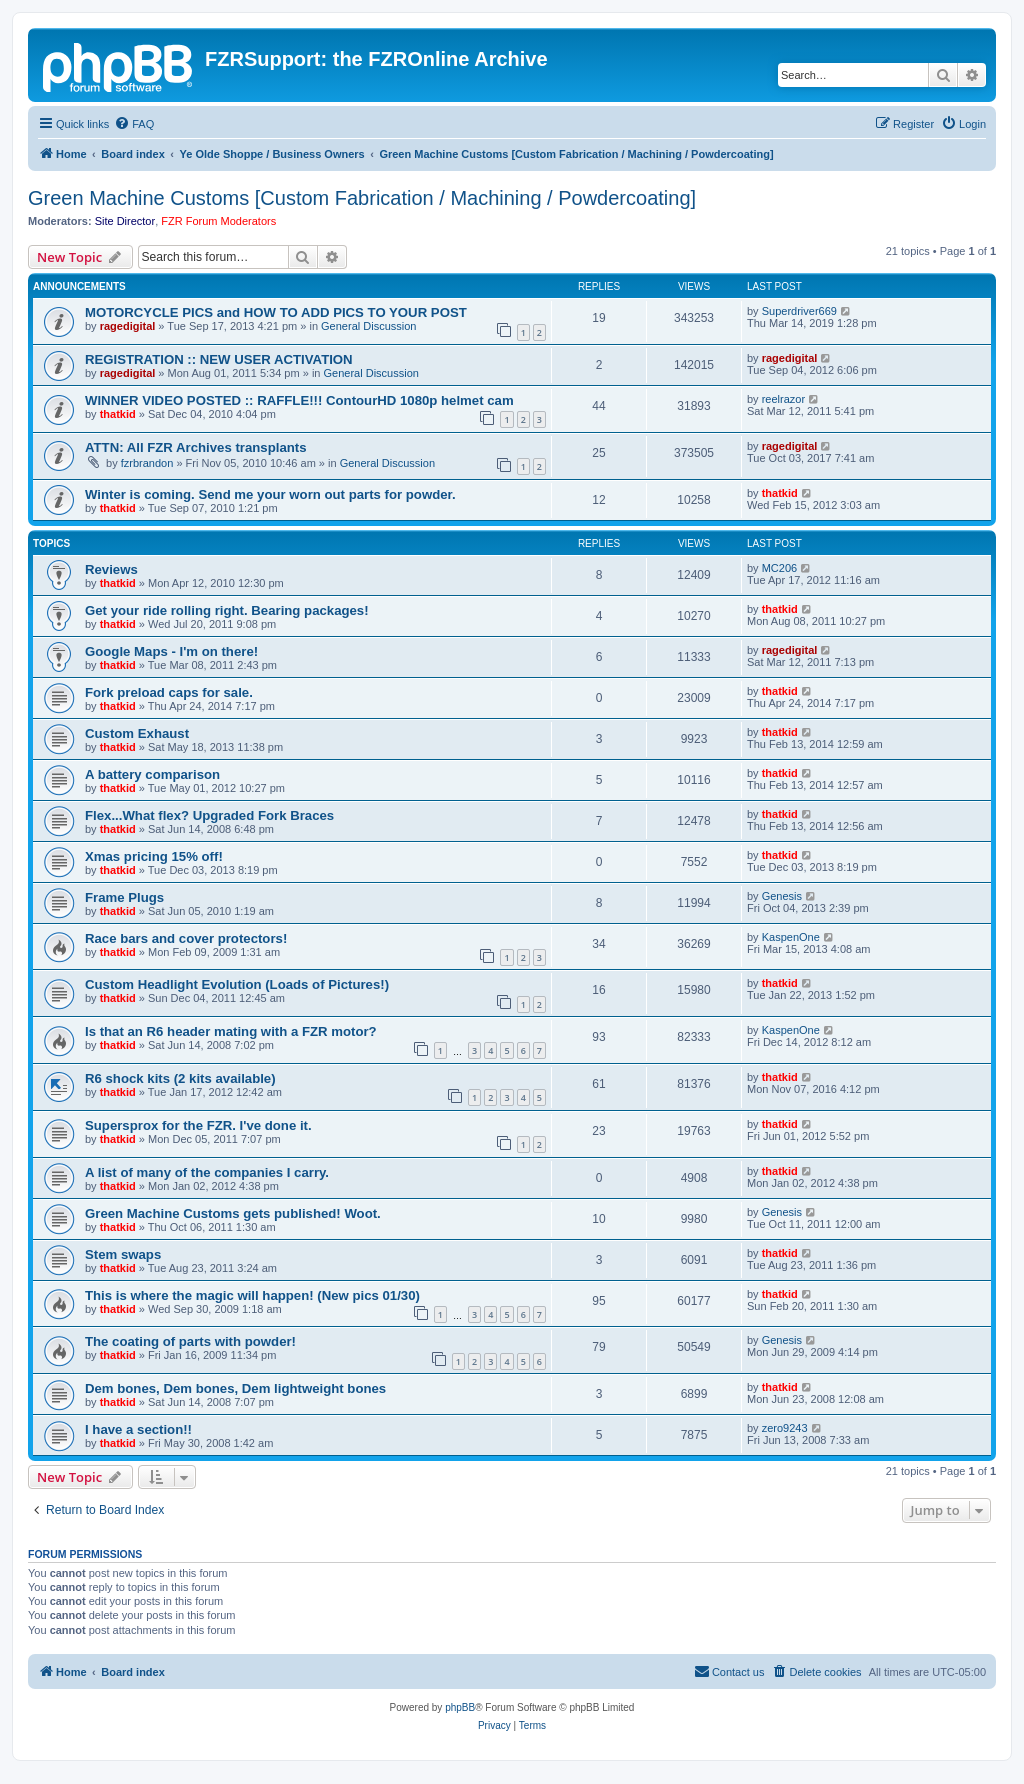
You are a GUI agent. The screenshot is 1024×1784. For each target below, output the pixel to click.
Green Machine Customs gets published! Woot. (233, 1213)
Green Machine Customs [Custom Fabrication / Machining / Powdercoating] (362, 198)
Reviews (111, 569)
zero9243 (785, 1428)
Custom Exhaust (137, 733)
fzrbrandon (147, 463)
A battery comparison (152, 774)
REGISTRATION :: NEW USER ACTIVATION (219, 359)
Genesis (782, 896)
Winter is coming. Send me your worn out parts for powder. (270, 494)
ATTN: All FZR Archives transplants (196, 447)
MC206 (779, 568)
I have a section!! (138, 1429)
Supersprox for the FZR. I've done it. (198, 1125)
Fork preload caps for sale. (169, 692)
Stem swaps (123, 1254)
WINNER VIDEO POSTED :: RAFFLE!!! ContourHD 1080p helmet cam (299, 400)
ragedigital (128, 326)
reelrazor (783, 399)
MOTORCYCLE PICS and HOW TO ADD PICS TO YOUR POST (276, 312)
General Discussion (368, 326)
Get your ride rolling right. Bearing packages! (227, 610)
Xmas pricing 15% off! (154, 856)
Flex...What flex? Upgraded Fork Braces (209, 815)
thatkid (118, 414)
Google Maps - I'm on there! (171, 651)
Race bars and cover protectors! (186, 938)
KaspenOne (791, 937)
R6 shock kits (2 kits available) (180, 1078)
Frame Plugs (124, 897)
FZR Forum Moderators (218, 221)
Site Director (125, 221)
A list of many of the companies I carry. (207, 1172)
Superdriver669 (799, 311)
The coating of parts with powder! (190, 1341)
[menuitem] (134, 124)
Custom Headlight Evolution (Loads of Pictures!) (237, 984)
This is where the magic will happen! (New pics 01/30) (252, 1295)
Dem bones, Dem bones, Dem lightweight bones (235, 1388)
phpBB (460, 1707)
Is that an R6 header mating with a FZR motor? (231, 1031)
